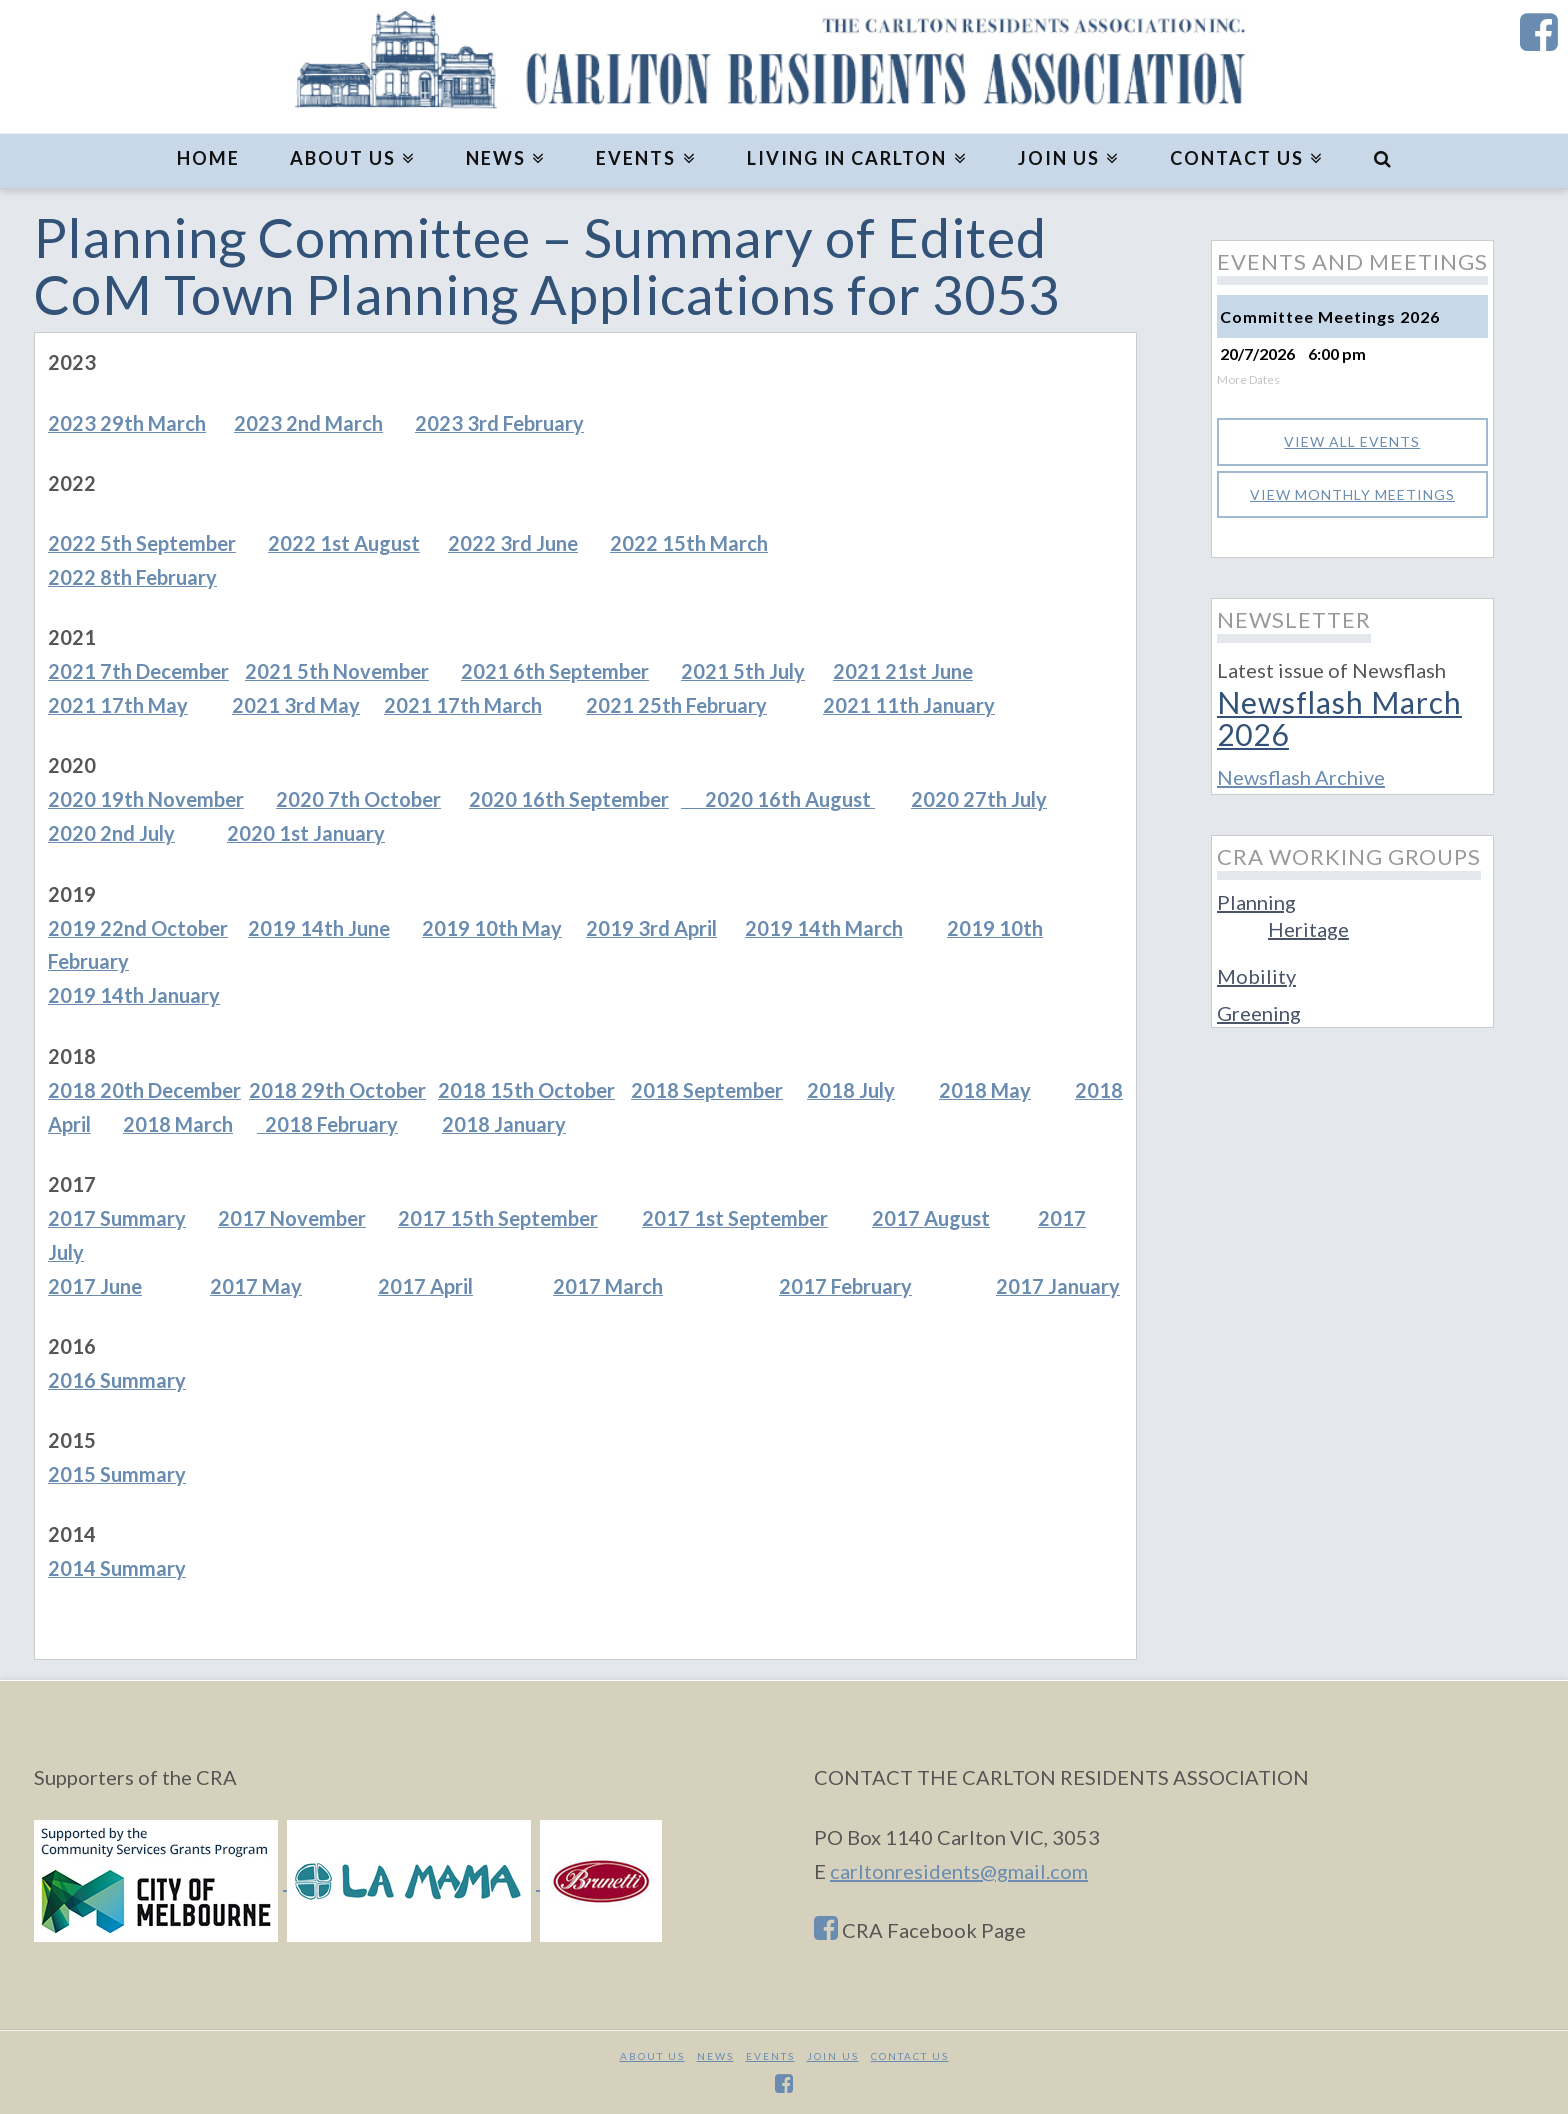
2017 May (256, 1286)
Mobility (1256, 976)
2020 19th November (146, 799)
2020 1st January (306, 833)
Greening (1259, 1013)
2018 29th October (337, 1090)
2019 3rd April (651, 928)
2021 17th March (463, 705)
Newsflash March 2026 (1339, 717)
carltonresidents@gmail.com (959, 1871)
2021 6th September (555, 671)
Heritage (1308, 929)
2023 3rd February (499, 423)
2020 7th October (358, 799)
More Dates (1248, 380)
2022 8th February (132, 577)
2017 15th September (498, 1218)
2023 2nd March (308, 423)
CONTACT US (910, 2056)
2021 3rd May (296, 705)
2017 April (425, 1286)
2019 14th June (319, 928)
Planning (1256, 902)
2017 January (1058, 1286)
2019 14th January (134, 995)
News (715, 2056)
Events (770, 2056)
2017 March (608, 1286)
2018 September (707, 1090)
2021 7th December (138, 671)
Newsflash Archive (1301, 777)
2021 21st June (903, 671)
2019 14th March (824, 928)
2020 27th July (979, 799)
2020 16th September (569, 799)
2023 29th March (127, 423)
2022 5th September (142, 543)
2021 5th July (743, 671)
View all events (1352, 441)
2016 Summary (117, 1380)
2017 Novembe (288, 1218)
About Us (652, 2056)
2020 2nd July (111, 833)
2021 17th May (118, 705)
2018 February (327, 1124)
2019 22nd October (138, 928)
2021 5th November (337, 671)
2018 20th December (144, 1090)
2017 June (95, 1286)
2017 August (931, 1218)
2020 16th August (778, 799)
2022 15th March (689, 543)
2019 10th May (492, 928)
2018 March (178, 1124)
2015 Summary (117, 1474)
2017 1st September (735, 1218)
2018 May (985, 1090)
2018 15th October (526, 1090)
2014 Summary (117, 1568)
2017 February (845, 1286)
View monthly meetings (1352, 494)
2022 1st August (344, 543)
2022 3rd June (513, 543)
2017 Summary (117, 1218)
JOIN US (833, 2056)
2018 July (851, 1090)
